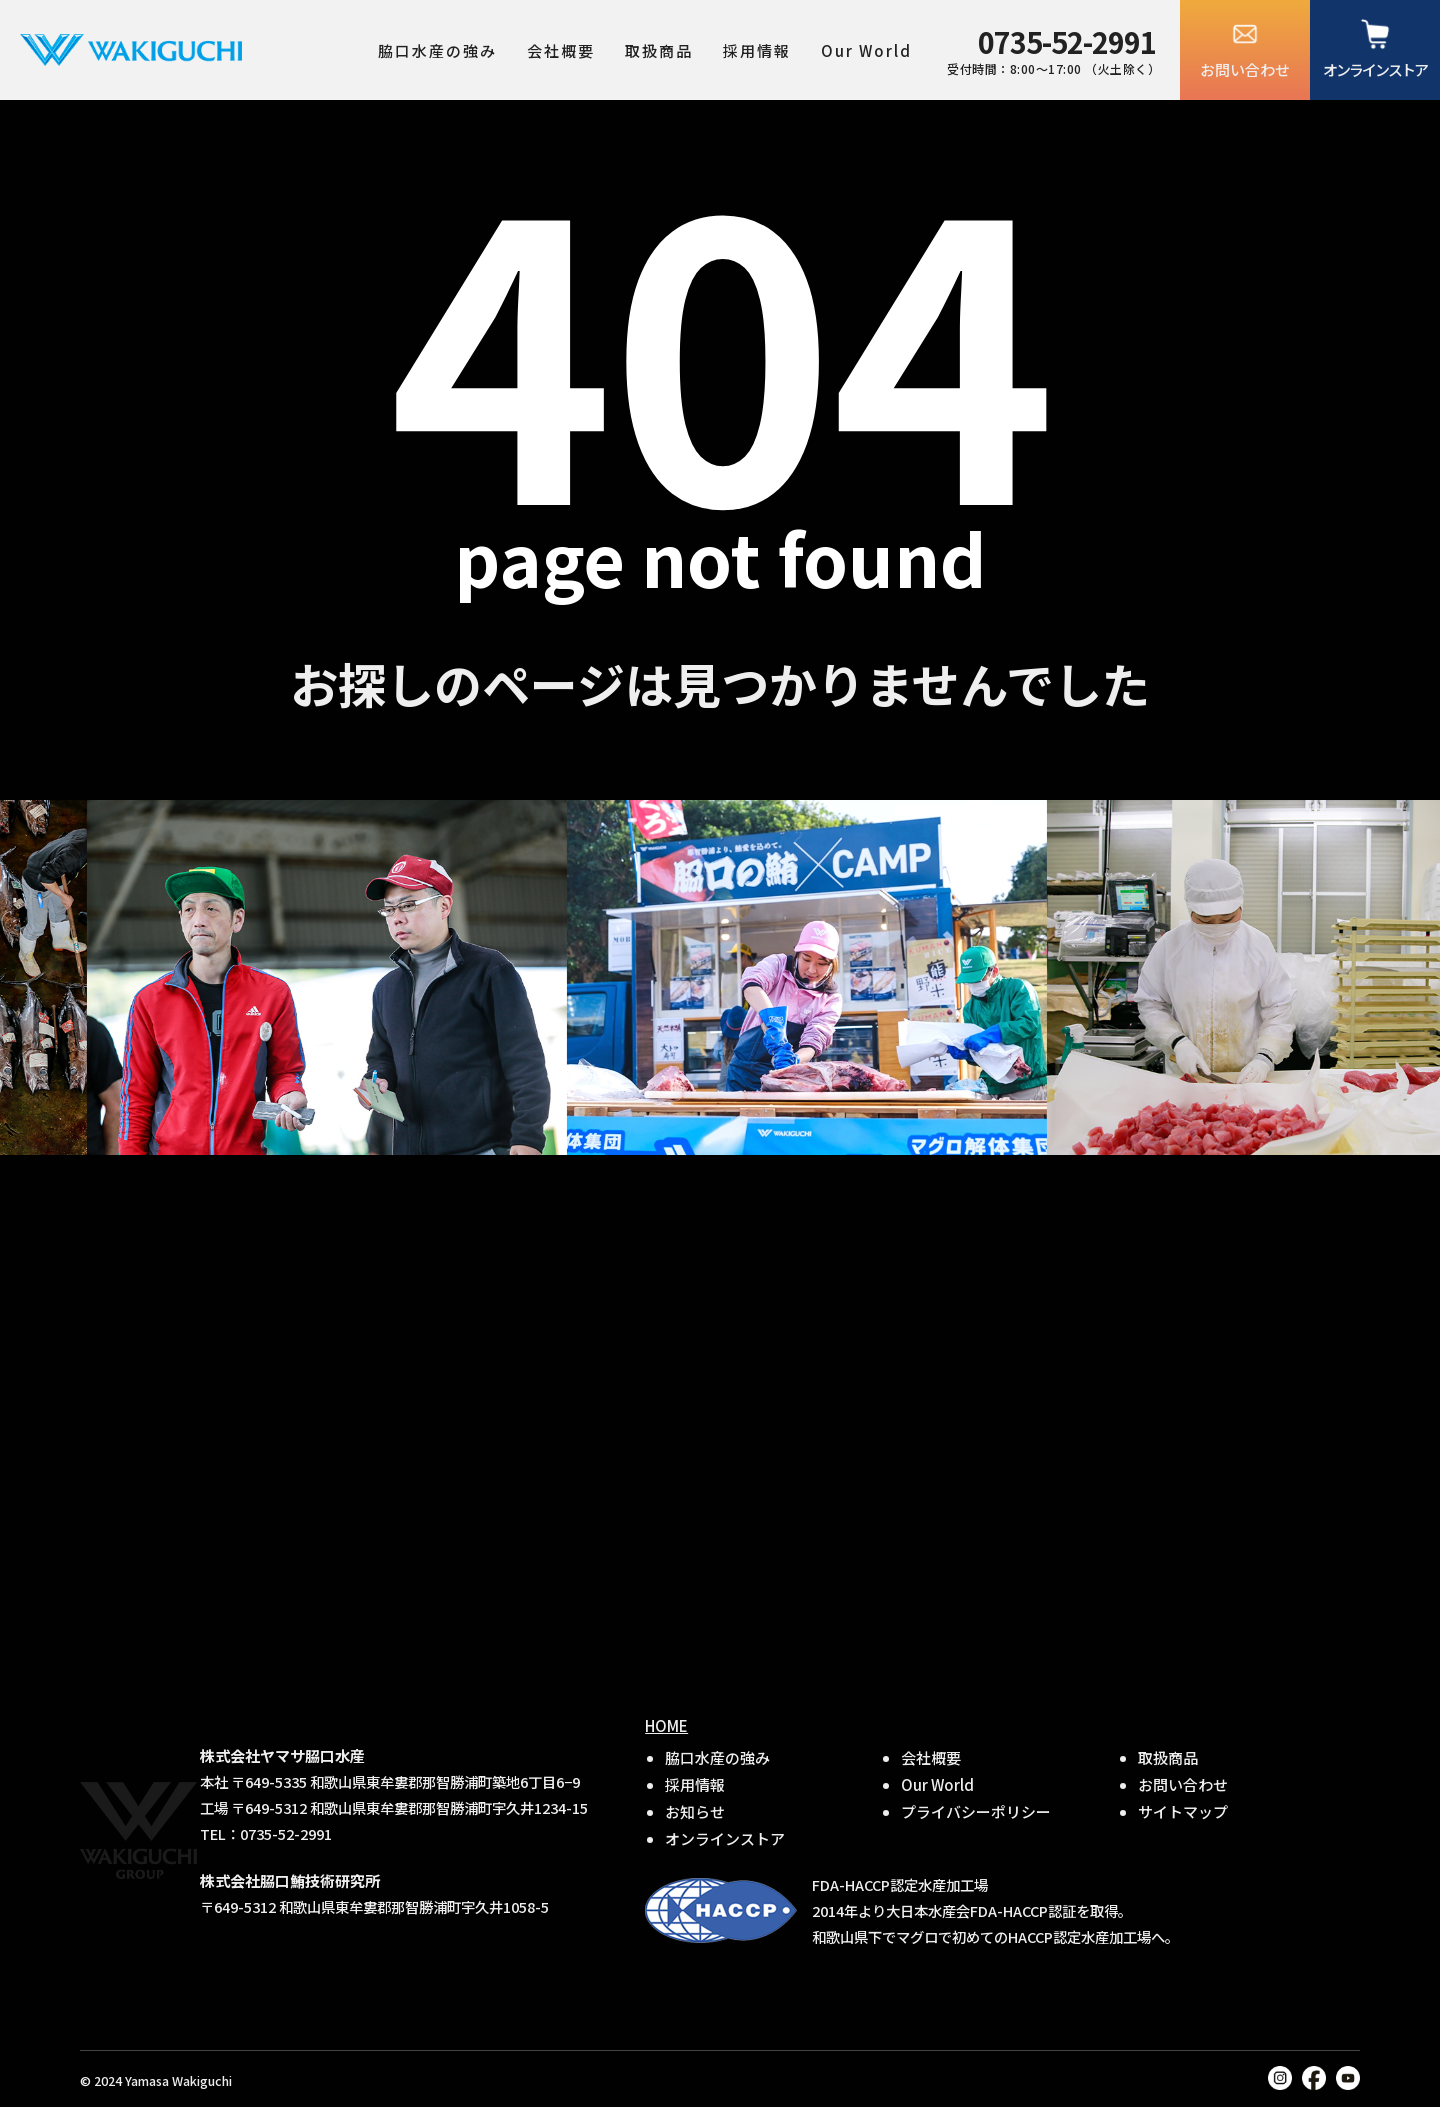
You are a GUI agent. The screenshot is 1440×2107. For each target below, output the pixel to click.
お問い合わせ (1245, 69)
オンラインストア (1375, 69)
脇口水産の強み (437, 50)
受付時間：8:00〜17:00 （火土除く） (1053, 48)
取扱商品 (659, 50)
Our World (866, 50)
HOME (666, 1725)
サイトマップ (1183, 1811)
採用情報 (757, 50)
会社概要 (561, 50)
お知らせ (695, 1811)
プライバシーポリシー (976, 1811)
